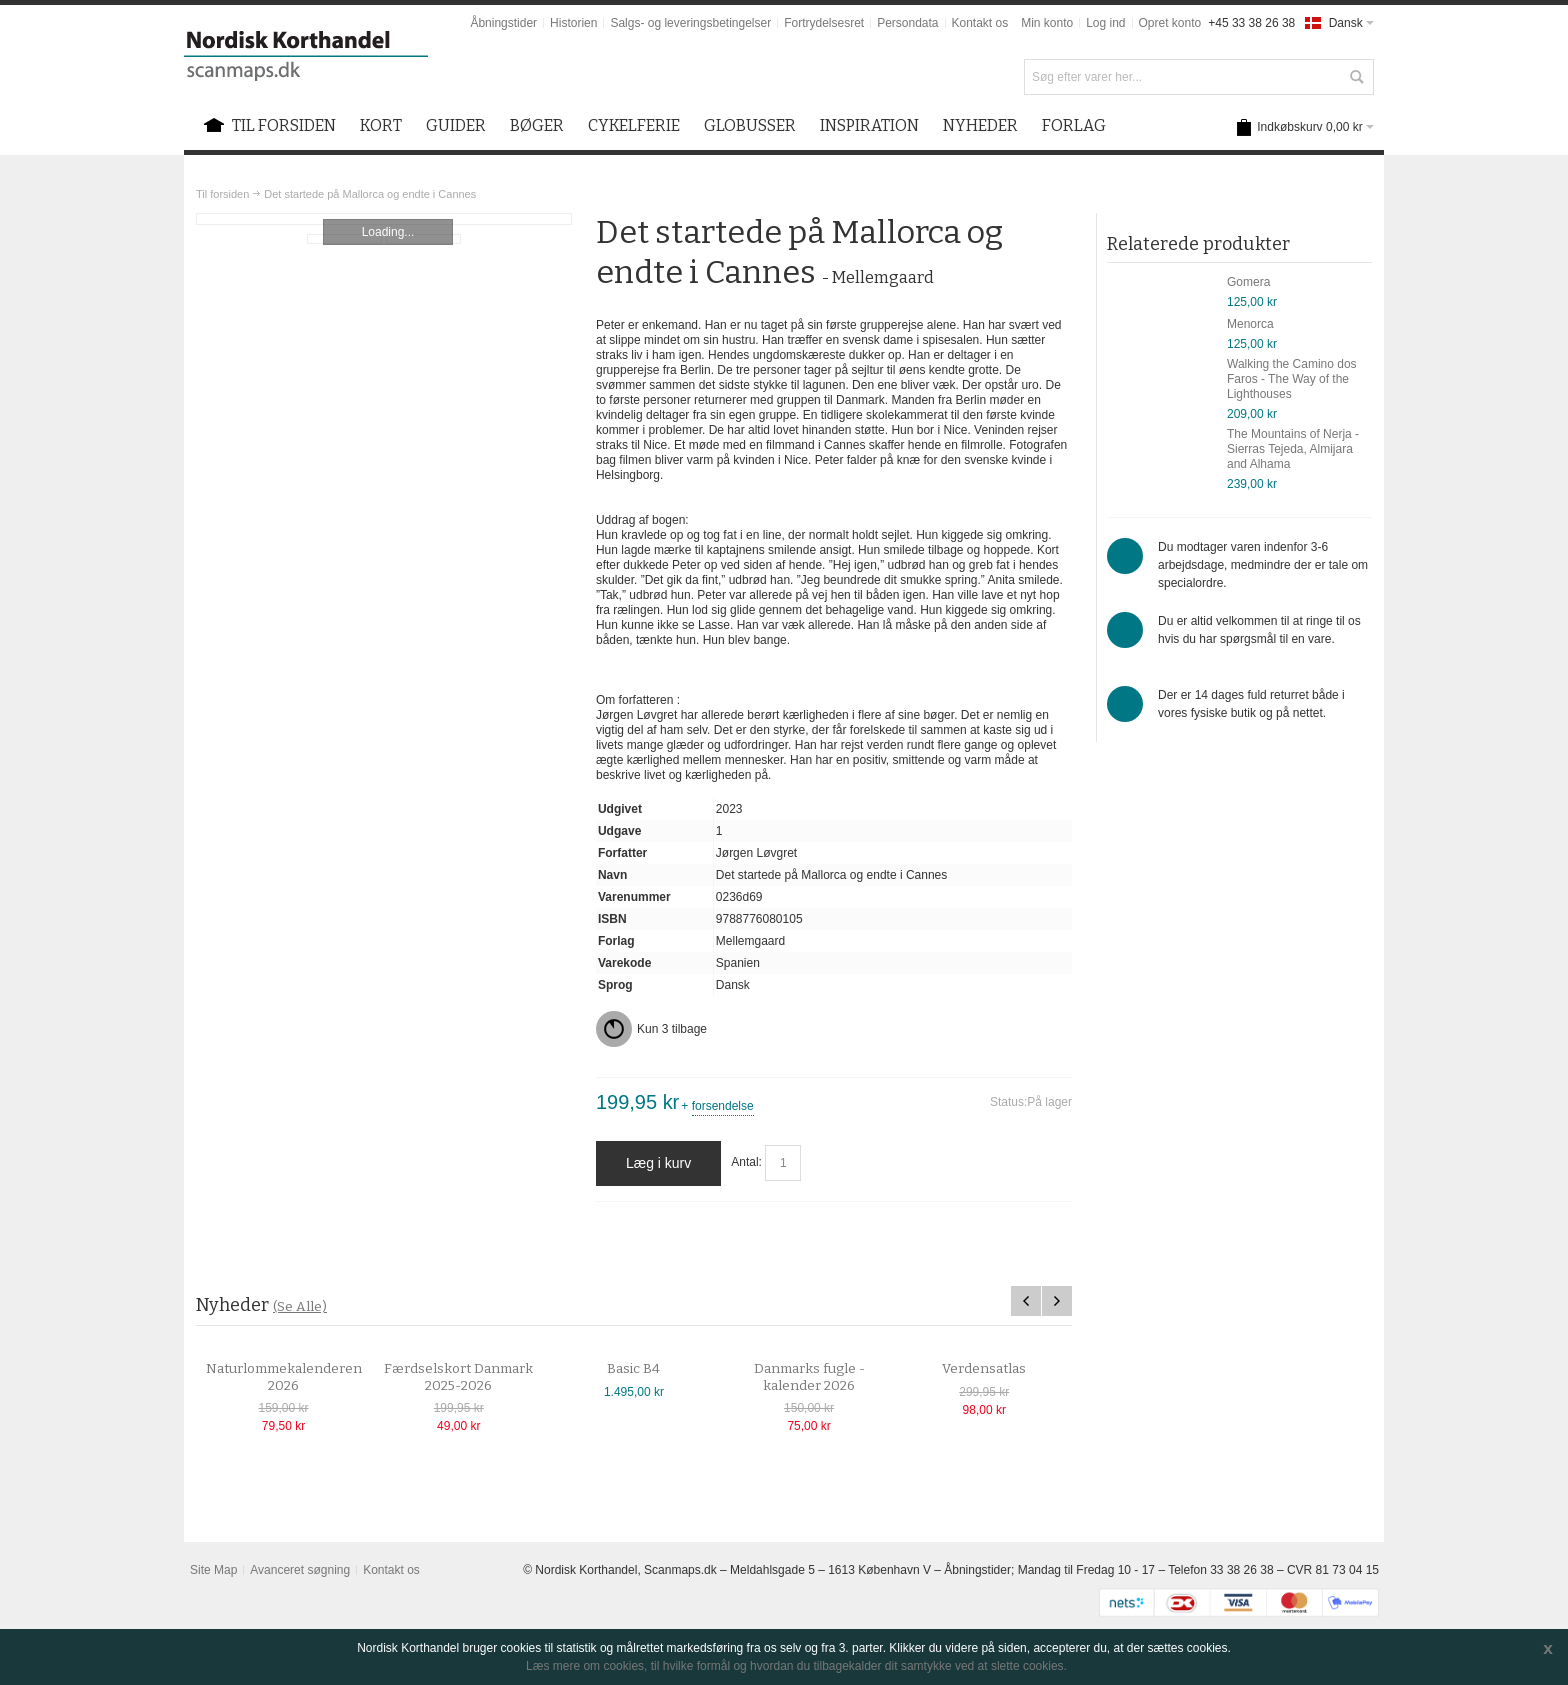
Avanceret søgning (300, 1570)
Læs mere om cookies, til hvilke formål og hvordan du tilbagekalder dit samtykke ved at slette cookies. (796, 1666)
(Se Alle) (300, 1306)
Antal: (746, 1163)
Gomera (1248, 282)
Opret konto (1170, 23)
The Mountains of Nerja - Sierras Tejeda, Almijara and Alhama (1293, 449)
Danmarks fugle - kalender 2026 (830, 1377)
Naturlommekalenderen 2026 (305, 1377)
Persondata (907, 23)
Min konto (1047, 23)
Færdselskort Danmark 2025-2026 (480, 1377)
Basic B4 (655, 1369)
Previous (1026, 1301)
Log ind (1105, 23)
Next (1057, 1301)
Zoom (384, 219)
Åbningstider (503, 23)
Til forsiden (222, 194)
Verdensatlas (1006, 1369)
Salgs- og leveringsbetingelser (690, 23)
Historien (573, 23)
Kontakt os (980, 23)
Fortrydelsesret (824, 23)
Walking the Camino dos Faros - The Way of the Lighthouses (1292, 379)
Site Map (213, 1570)
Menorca (1250, 324)
